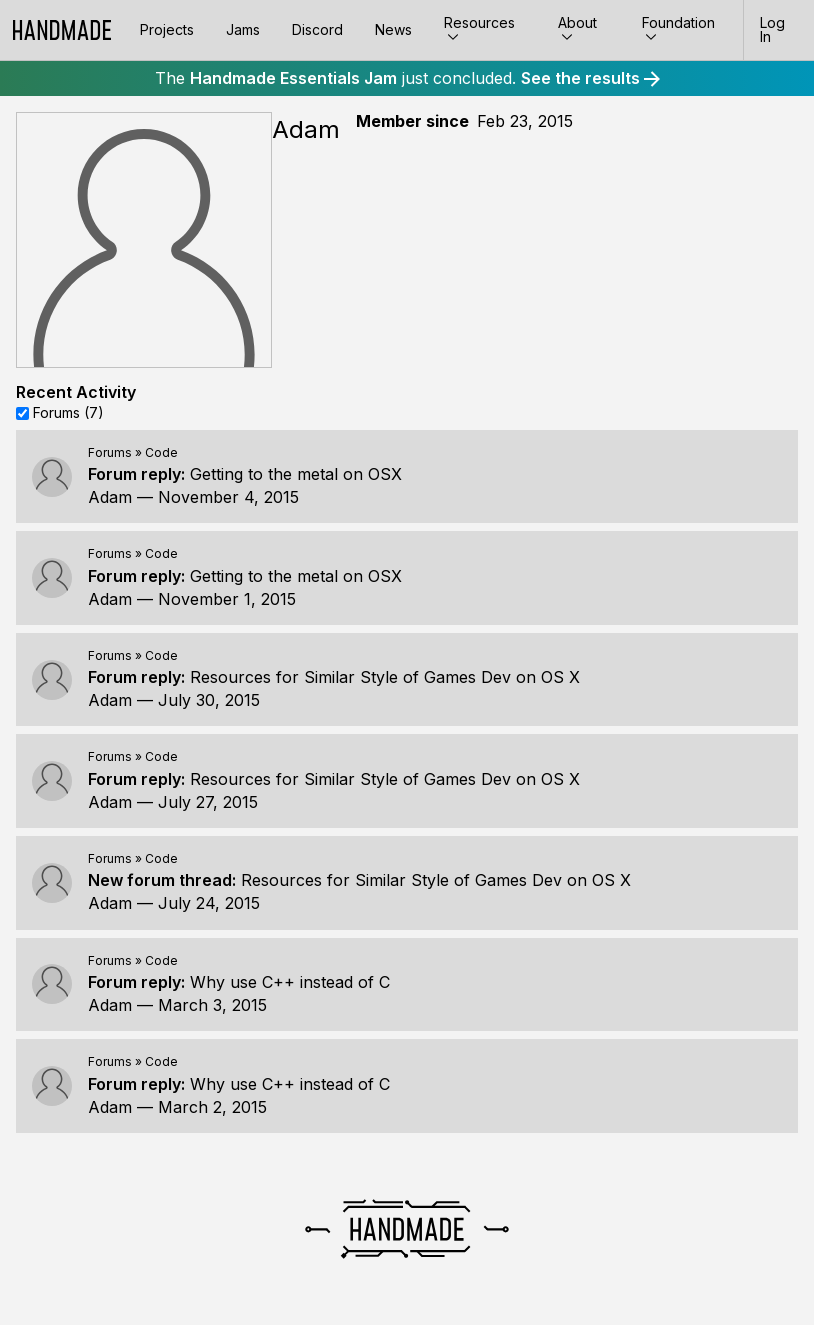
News (393, 29)
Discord (317, 29)
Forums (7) (68, 412)
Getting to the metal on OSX (296, 474)
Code (161, 452)
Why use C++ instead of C (290, 982)
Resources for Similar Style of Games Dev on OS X (385, 677)
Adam (110, 497)
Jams (243, 29)
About (577, 29)
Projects (167, 29)
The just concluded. (407, 78)
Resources (479, 29)
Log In (772, 29)
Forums (110, 452)
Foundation (678, 29)
